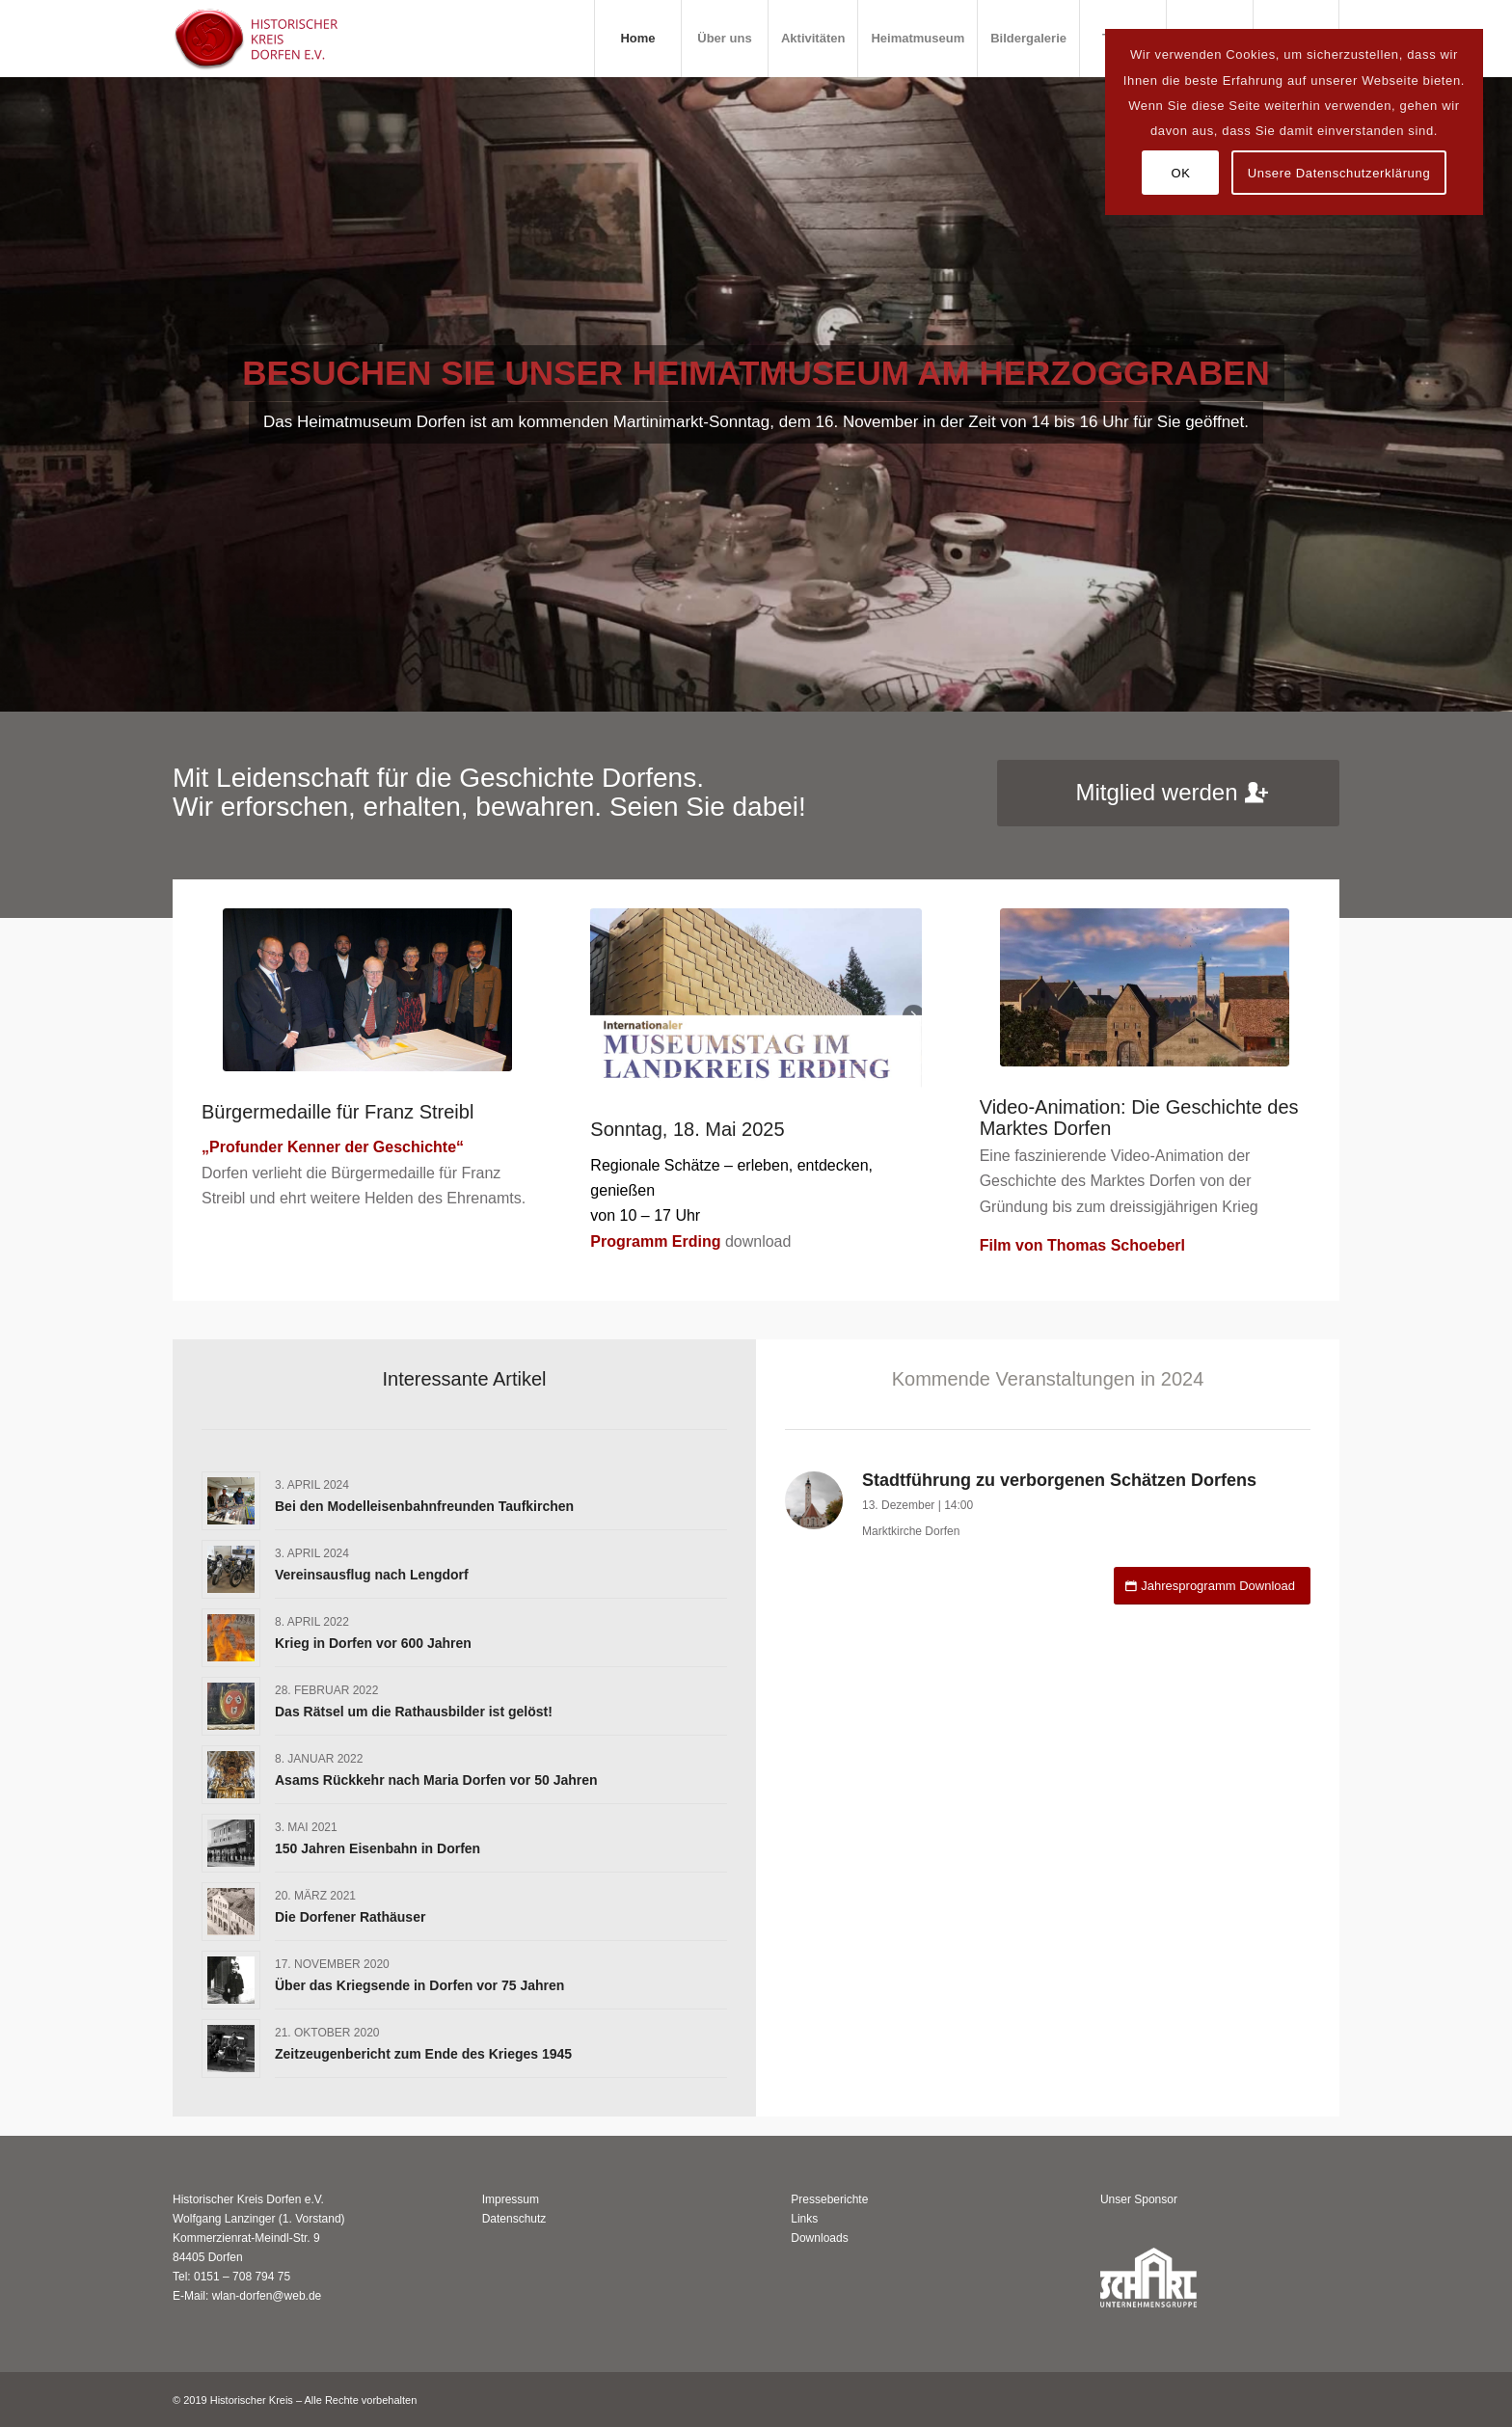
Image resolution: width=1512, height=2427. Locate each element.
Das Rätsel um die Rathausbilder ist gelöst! (414, 1711)
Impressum (510, 2199)
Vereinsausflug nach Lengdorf (372, 1574)
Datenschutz (514, 2218)
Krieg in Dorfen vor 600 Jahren (373, 1643)
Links (804, 2218)
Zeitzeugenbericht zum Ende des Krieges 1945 (423, 2054)
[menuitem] (637, 38)
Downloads (819, 2238)
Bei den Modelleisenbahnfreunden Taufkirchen (424, 1506)
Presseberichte (829, 2199)
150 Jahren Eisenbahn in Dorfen (377, 1848)
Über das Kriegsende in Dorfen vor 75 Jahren (419, 1985)
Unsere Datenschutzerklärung (1339, 173)
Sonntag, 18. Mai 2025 (687, 1129)
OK (1180, 173)
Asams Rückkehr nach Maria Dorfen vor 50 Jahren (436, 1780)
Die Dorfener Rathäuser (350, 1917)
